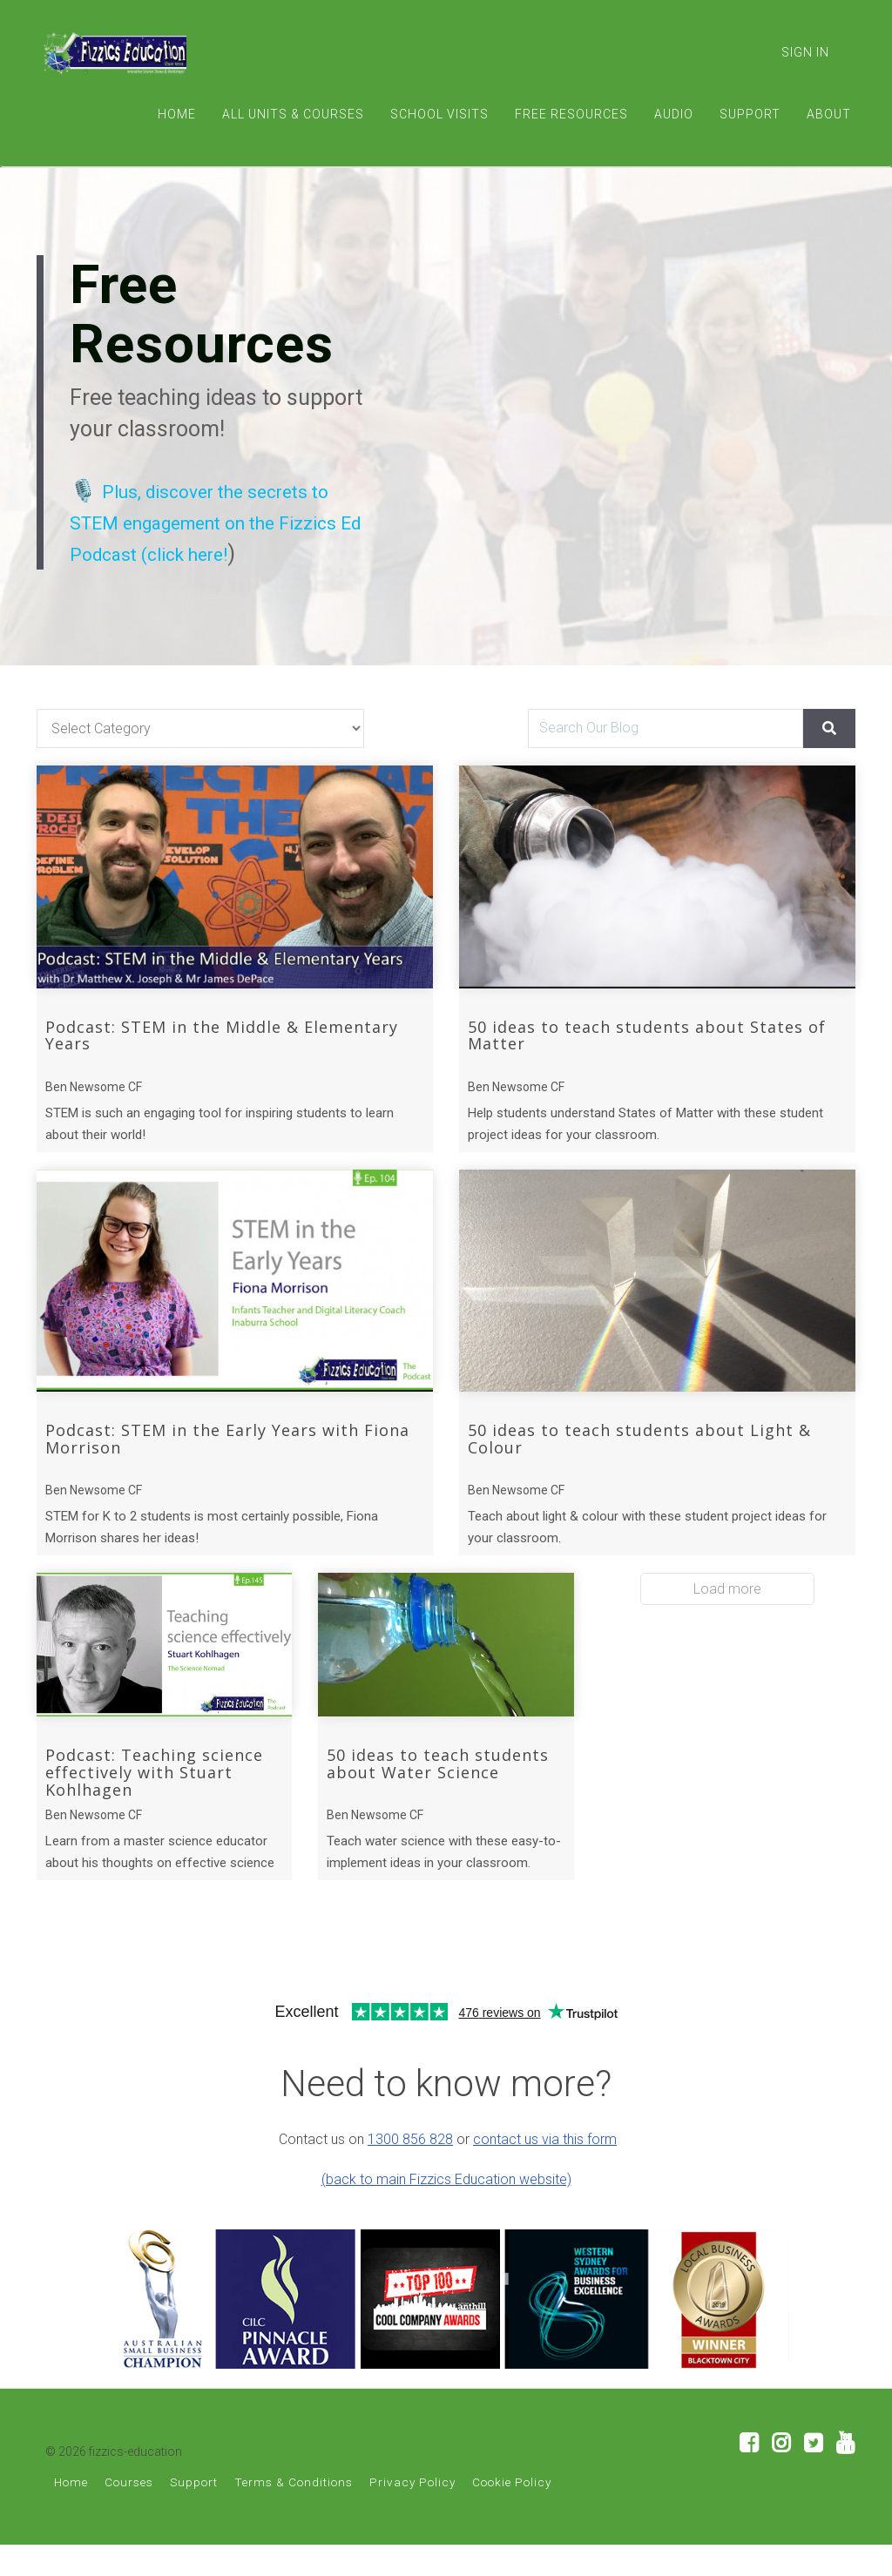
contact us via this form (545, 2170)
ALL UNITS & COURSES (293, 114)
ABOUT (829, 114)
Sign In (805, 52)
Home (71, 2513)
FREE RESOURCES (571, 114)
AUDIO (673, 114)
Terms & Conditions (293, 2513)
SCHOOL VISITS (439, 114)
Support (194, 2513)
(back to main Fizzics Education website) (446, 2210)
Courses (129, 2513)
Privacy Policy (412, 2513)
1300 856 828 (410, 2170)
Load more (727, 1620)
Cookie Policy (511, 2513)
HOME (177, 114)
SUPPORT (750, 114)
